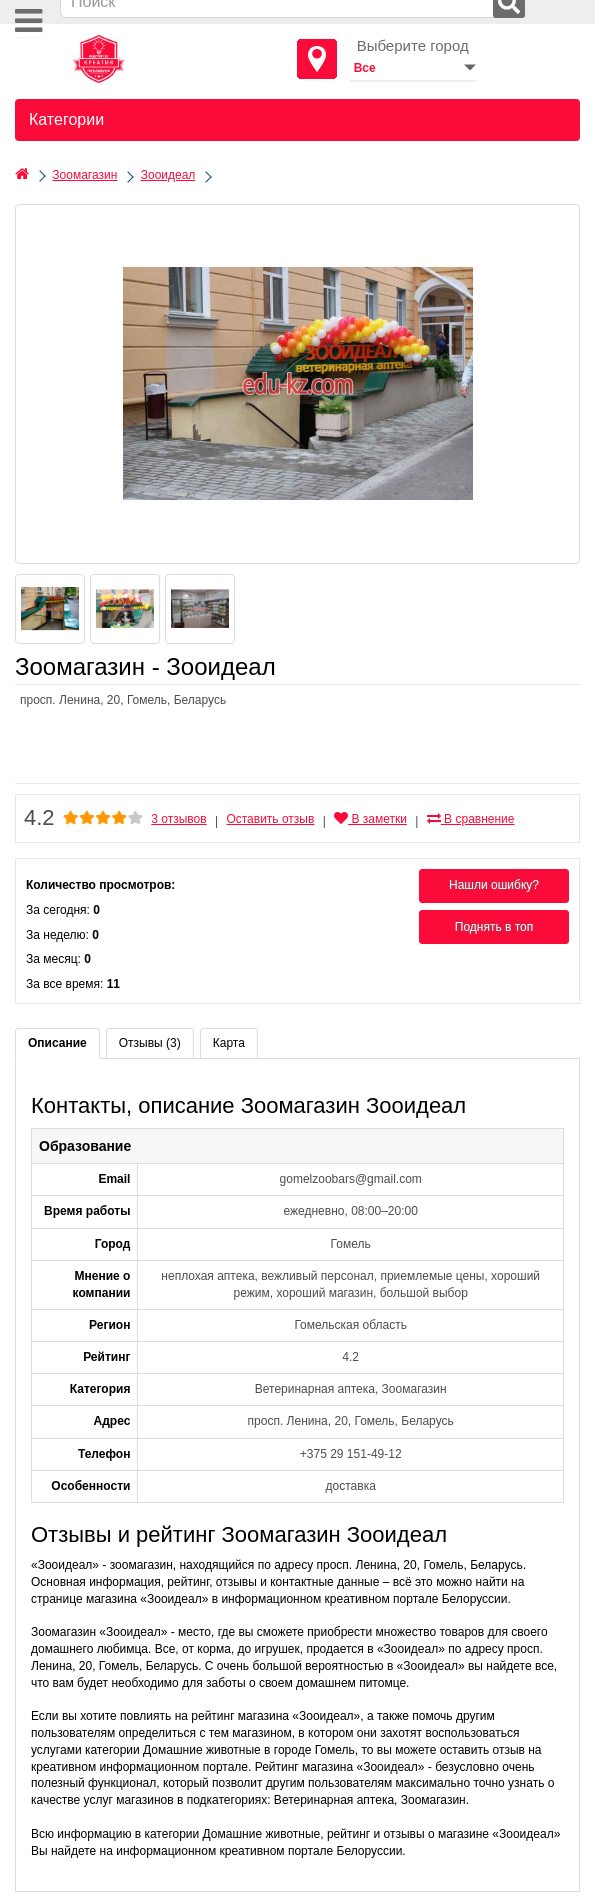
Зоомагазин (84, 175)
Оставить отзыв (270, 819)
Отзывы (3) (150, 1043)
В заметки (370, 819)
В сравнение (471, 819)
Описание (57, 1043)
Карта (229, 1043)
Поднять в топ (494, 927)
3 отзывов (178, 819)
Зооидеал (168, 175)
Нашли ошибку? (494, 885)
